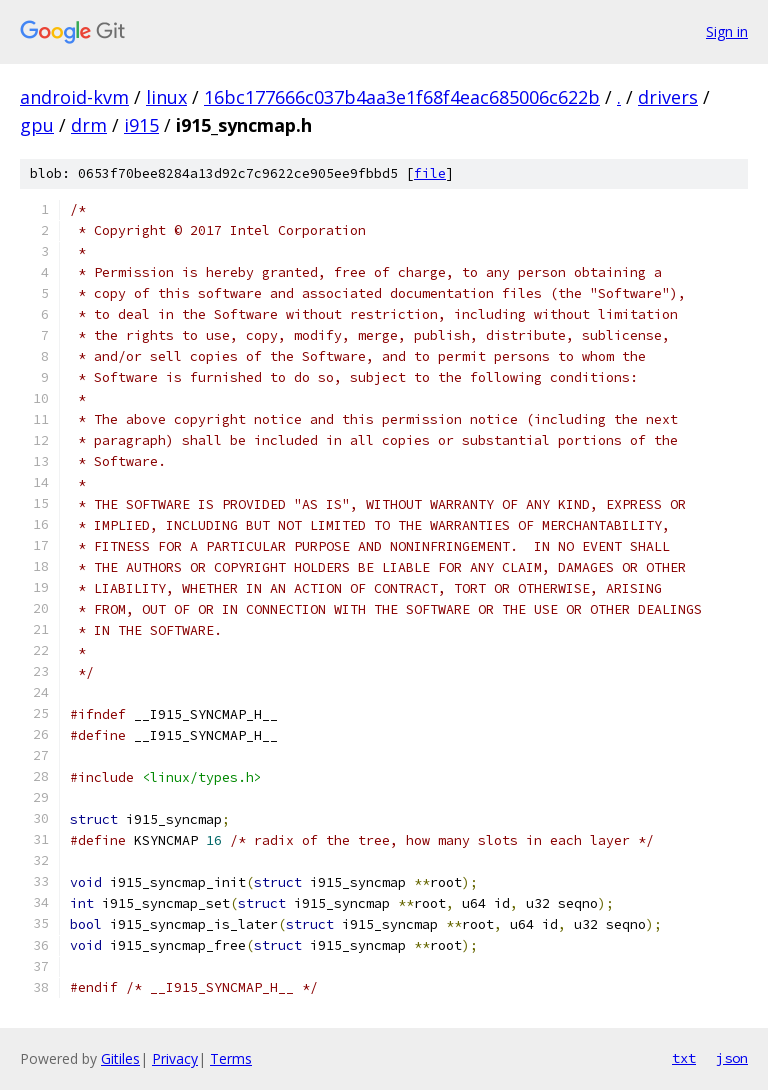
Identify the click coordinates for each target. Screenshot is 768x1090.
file (430, 173)
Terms (231, 1058)
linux (166, 97)
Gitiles (120, 1058)
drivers (668, 97)
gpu (37, 125)
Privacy (175, 1058)
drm (89, 125)
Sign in (727, 31)
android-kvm (74, 97)
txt (684, 1058)
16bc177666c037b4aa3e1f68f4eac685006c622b (402, 97)
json (732, 1058)
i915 (141, 125)
